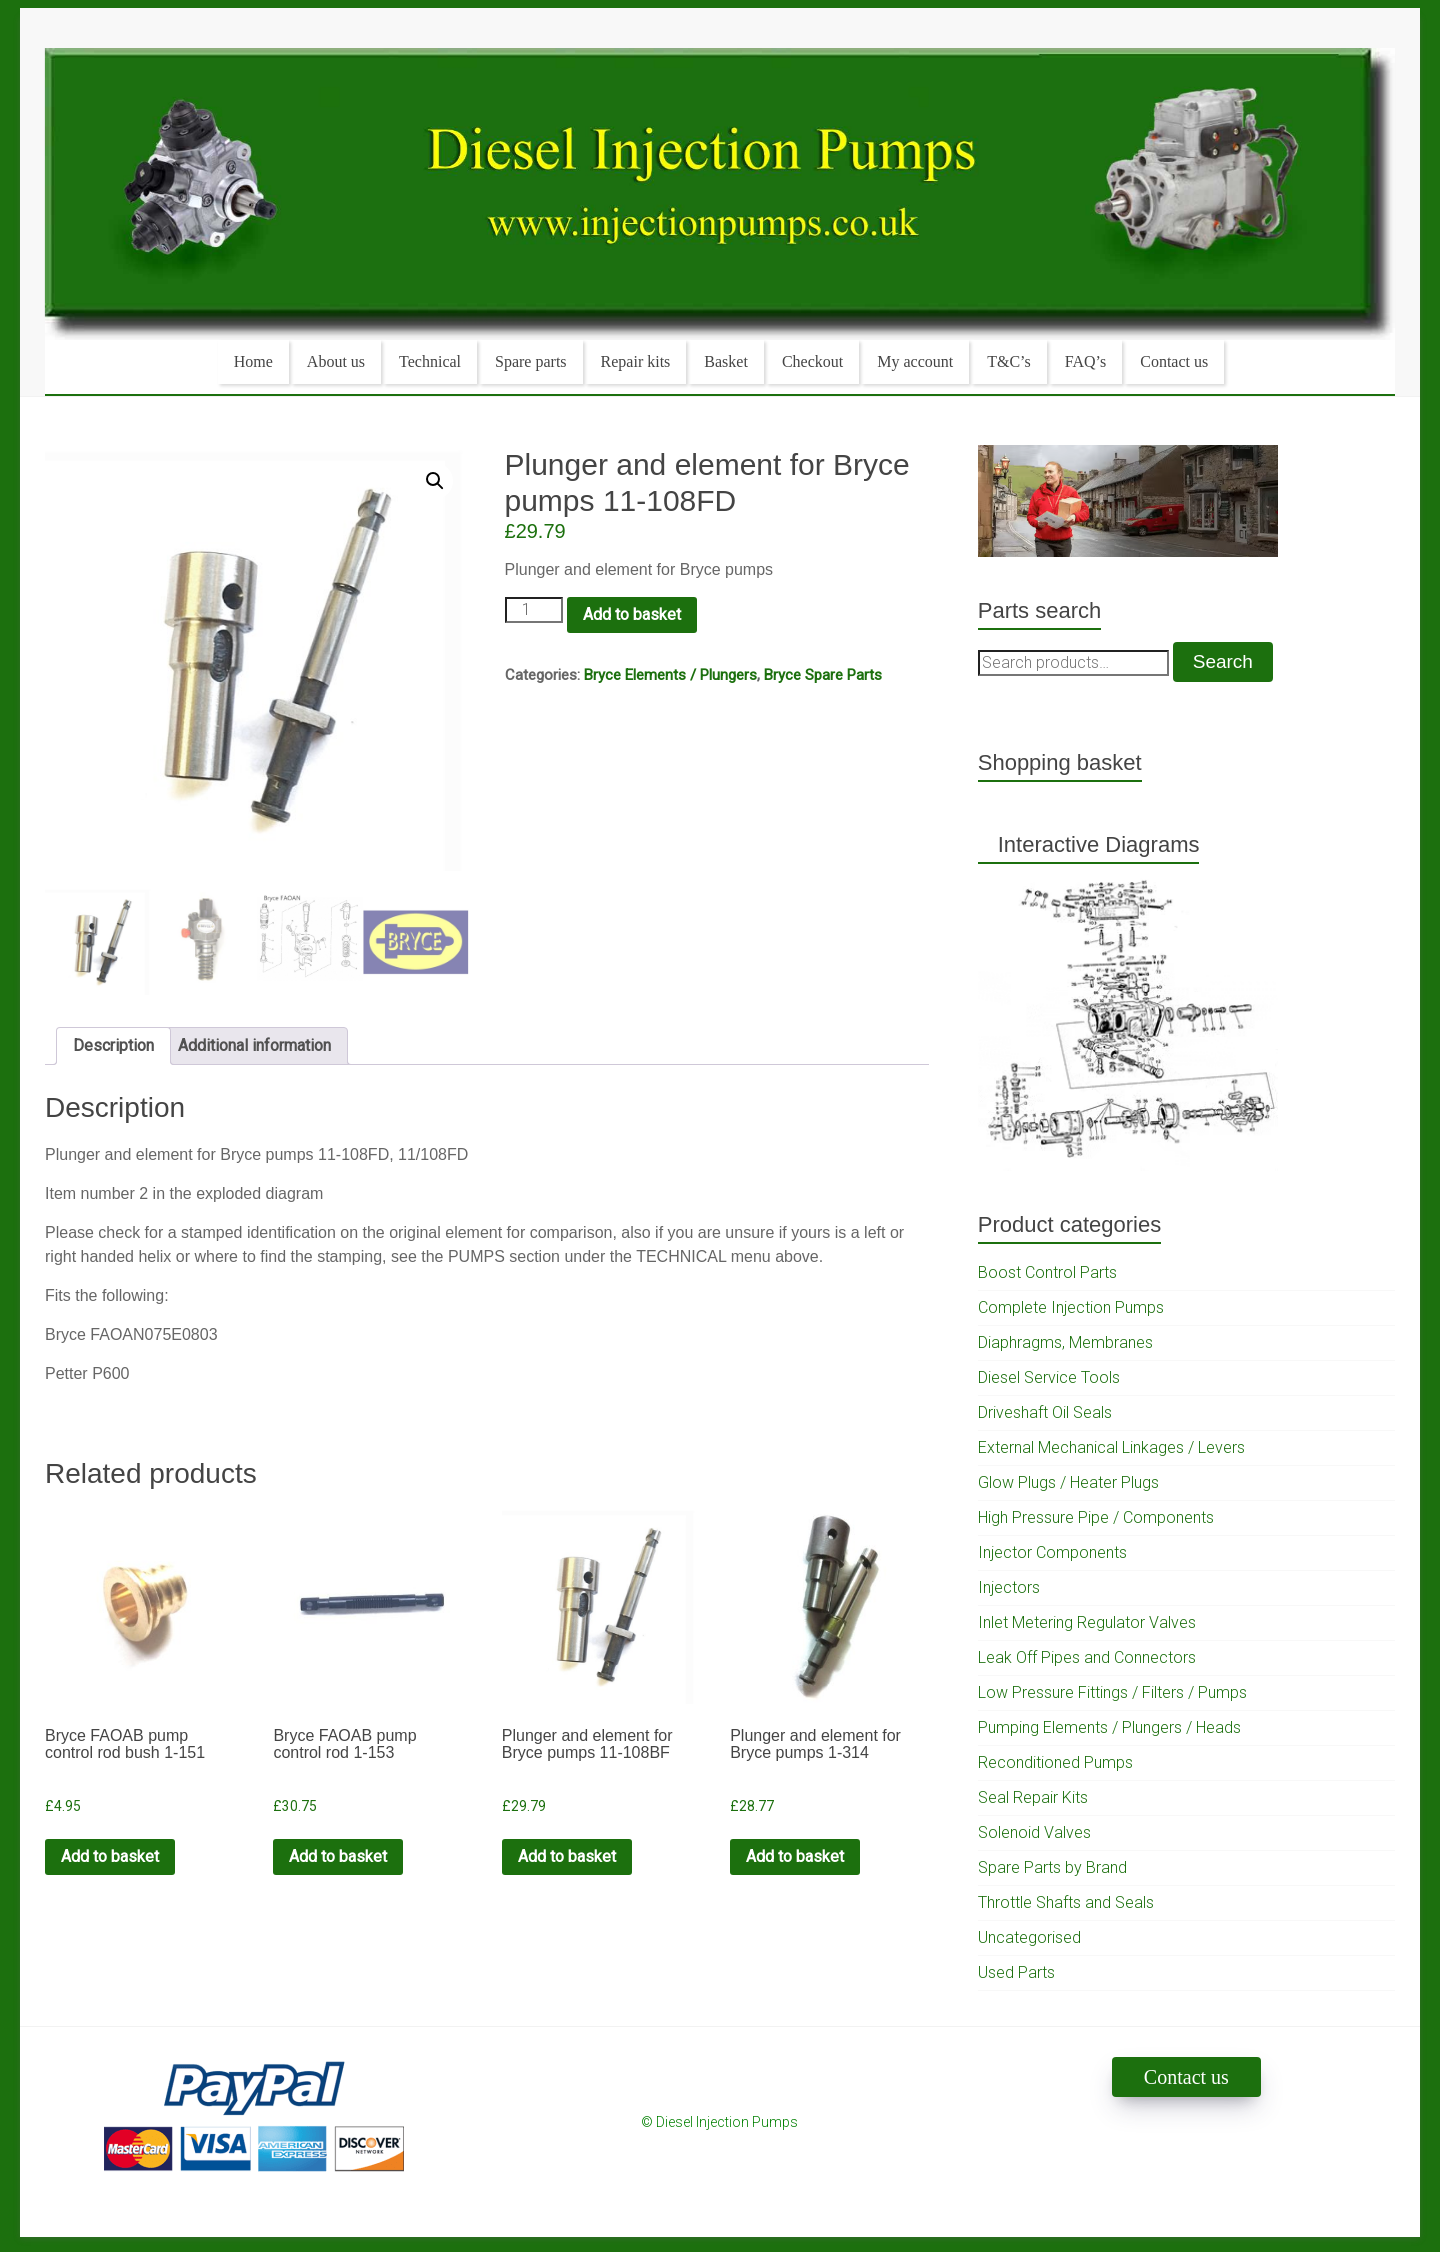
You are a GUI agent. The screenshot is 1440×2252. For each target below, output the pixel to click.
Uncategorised (1029, 1937)
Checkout (812, 361)
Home (253, 361)
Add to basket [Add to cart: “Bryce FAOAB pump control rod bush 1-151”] (110, 1856)
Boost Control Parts (1047, 1272)
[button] (435, 481)
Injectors (1009, 1587)
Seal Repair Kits (1033, 1797)
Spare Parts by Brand (1052, 1867)
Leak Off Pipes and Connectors (1087, 1657)
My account (915, 361)
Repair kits (636, 361)
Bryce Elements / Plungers (670, 675)
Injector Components (1052, 1552)
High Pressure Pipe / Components (1096, 1517)
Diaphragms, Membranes (1065, 1342)
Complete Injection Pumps (1071, 1307)
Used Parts (1016, 1972)
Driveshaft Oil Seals (1045, 1412)
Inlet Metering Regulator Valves (1087, 1622)
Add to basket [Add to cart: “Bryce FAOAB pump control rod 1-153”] (338, 1856)
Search (1223, 661)
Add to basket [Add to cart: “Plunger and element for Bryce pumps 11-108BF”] (567, 1856)
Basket (726, 361)
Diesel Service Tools (1049, 1377)
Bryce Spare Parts (823, 675)
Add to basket (632, 614)
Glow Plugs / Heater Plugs (1068, 1482)
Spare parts (531, 361)
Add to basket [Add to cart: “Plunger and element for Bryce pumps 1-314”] (795, 1856)
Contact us (1174, 361)
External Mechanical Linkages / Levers (1111, 1447)
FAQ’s (1086, 361)
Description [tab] (113, 1045)
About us (336, 361)
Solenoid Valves (1034, 1832)
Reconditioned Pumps (1055, 1762)
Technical (430, 361)
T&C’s (1009, 361)
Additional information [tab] (254, 1045)
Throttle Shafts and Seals (1066, 1902)
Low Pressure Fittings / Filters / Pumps (1112, 1692)
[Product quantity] (534, 610)
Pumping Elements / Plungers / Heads (1109, 1727)
